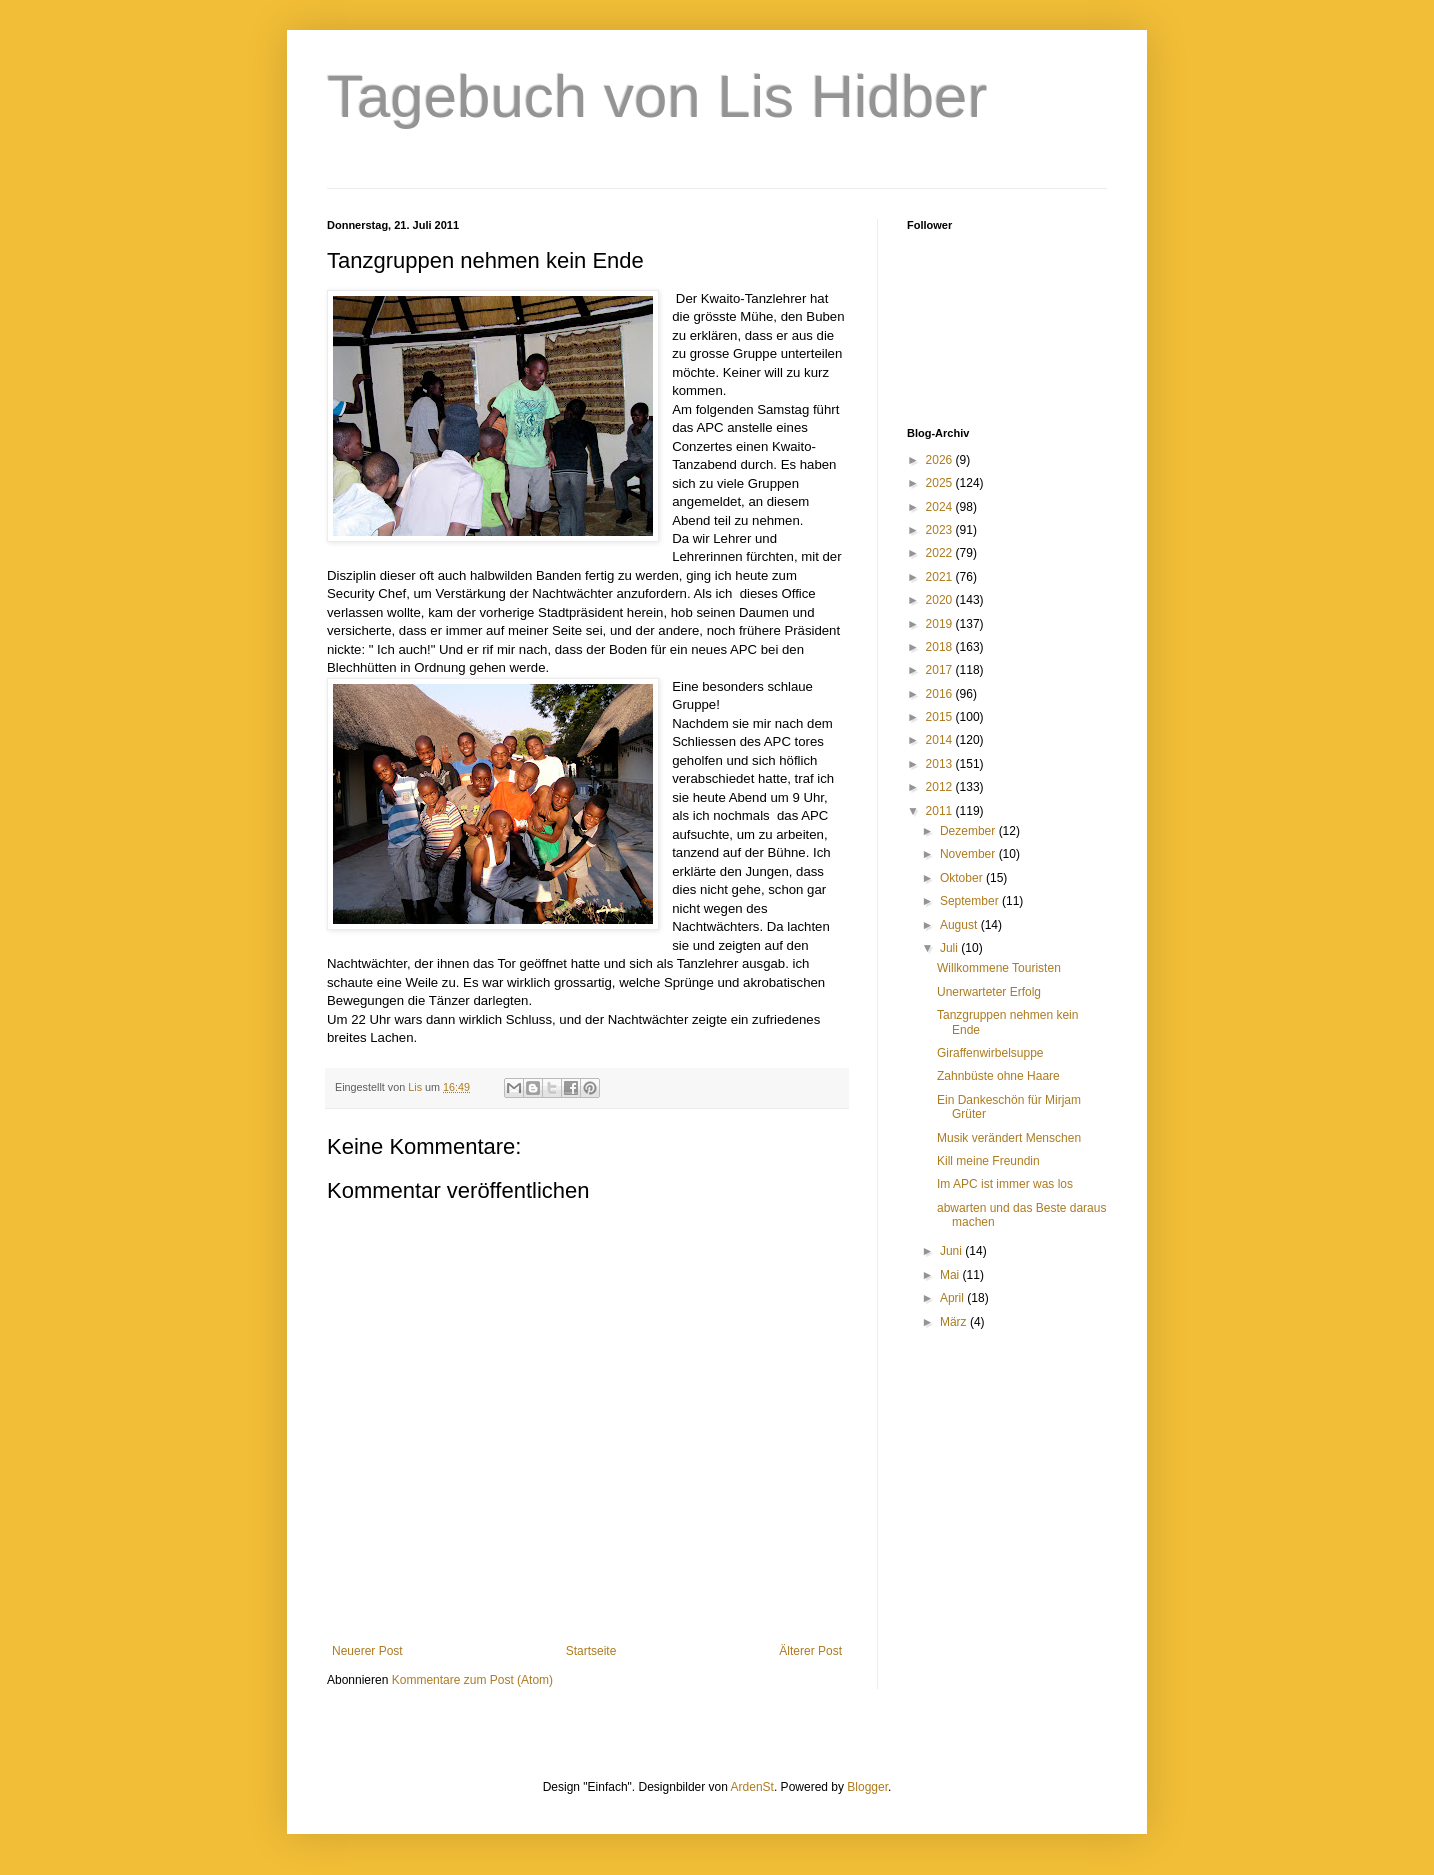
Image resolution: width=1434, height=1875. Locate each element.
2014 (941, 740)
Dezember (969, 831)
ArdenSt (752, 1787)
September (971, 901)
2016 (941, 694)
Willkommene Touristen (999, 968)
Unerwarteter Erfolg (989, 992)
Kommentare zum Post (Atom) (472, 1680)
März (955, 1322)
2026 (941, 460)
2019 (941, 624)
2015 (941, 717)
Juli (950, 948)
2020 (941, 600)
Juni (952, 1251)
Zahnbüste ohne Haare (998, 1076)
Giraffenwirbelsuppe (990, 1053)
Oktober (963, 878)
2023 (941, 530)
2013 (941, 764)
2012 (941, 787)
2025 (941, 483)
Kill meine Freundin (988, 1161)
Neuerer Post (367, 1651)
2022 (941, 553)
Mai (951, 1275)
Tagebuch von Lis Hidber (657, 96)
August (960, 925)
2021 (941, 577)
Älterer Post (810, 1651)
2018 (941, 647)
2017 (941, 670)
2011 (941, 811)
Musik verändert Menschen (1009, 1138)
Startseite (591, 1651)
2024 (941, 507)
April (953, 1298)
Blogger (867, 1787)
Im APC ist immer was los (1005, 1184)
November (969, 854)
